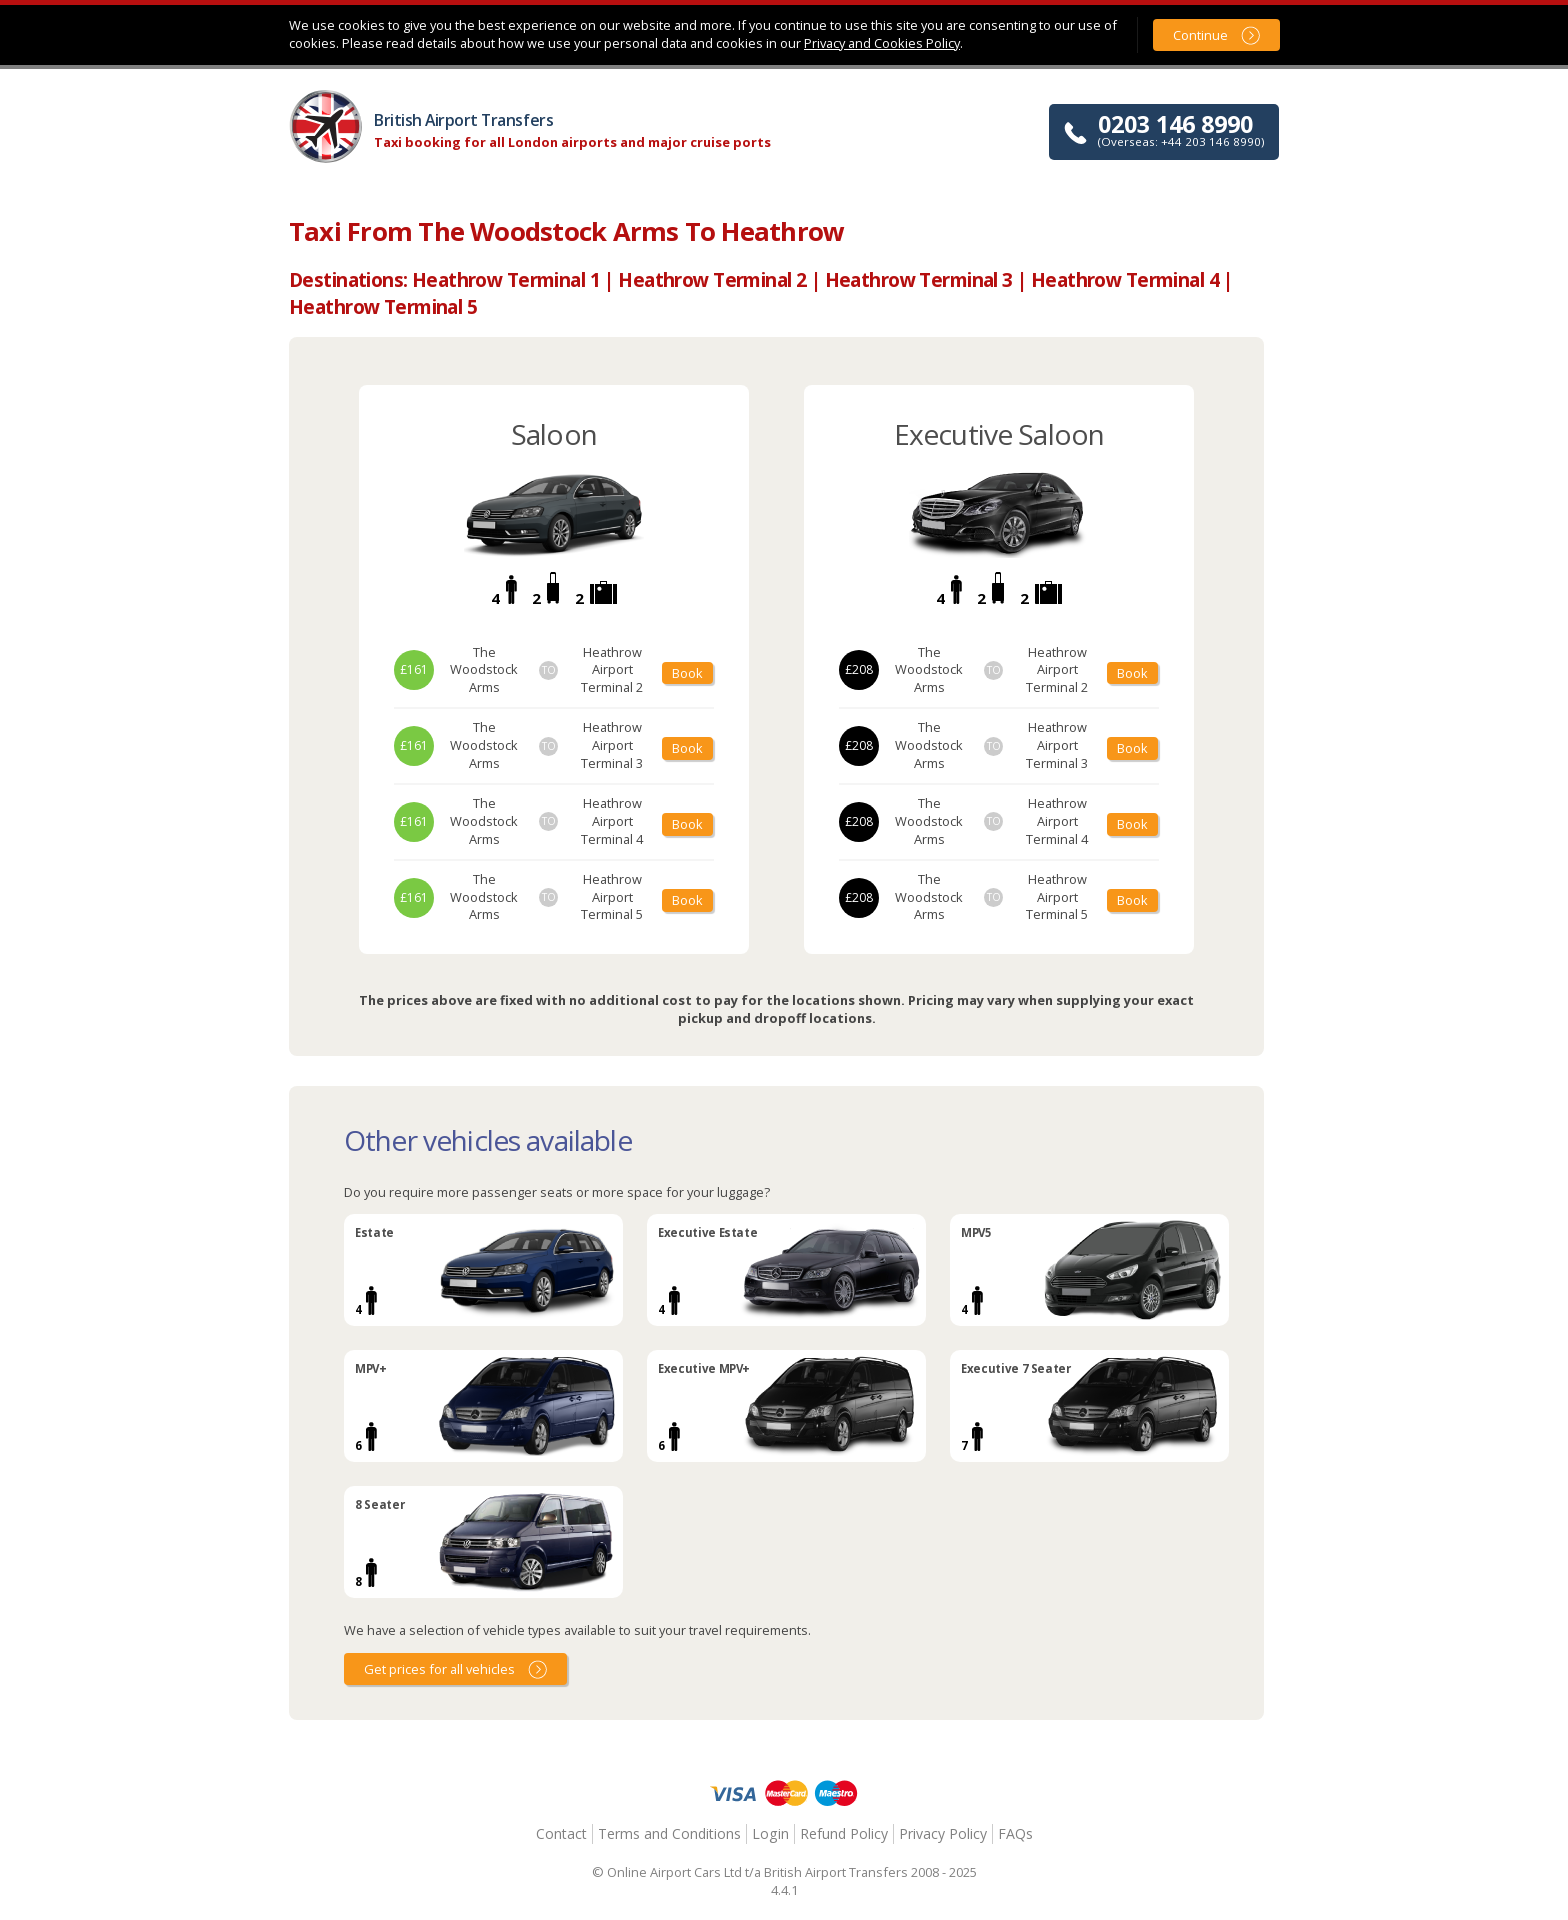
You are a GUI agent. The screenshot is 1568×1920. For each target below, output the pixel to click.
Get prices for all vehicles (439, 1669)
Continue (1200, 35)
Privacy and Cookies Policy (882, 43)
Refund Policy (844, 1833)
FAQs (1015, 1833)
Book (687, 673)
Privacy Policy (943, 1833)
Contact (561, 1833)
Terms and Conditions (669, 1833)
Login (770, 1833)
